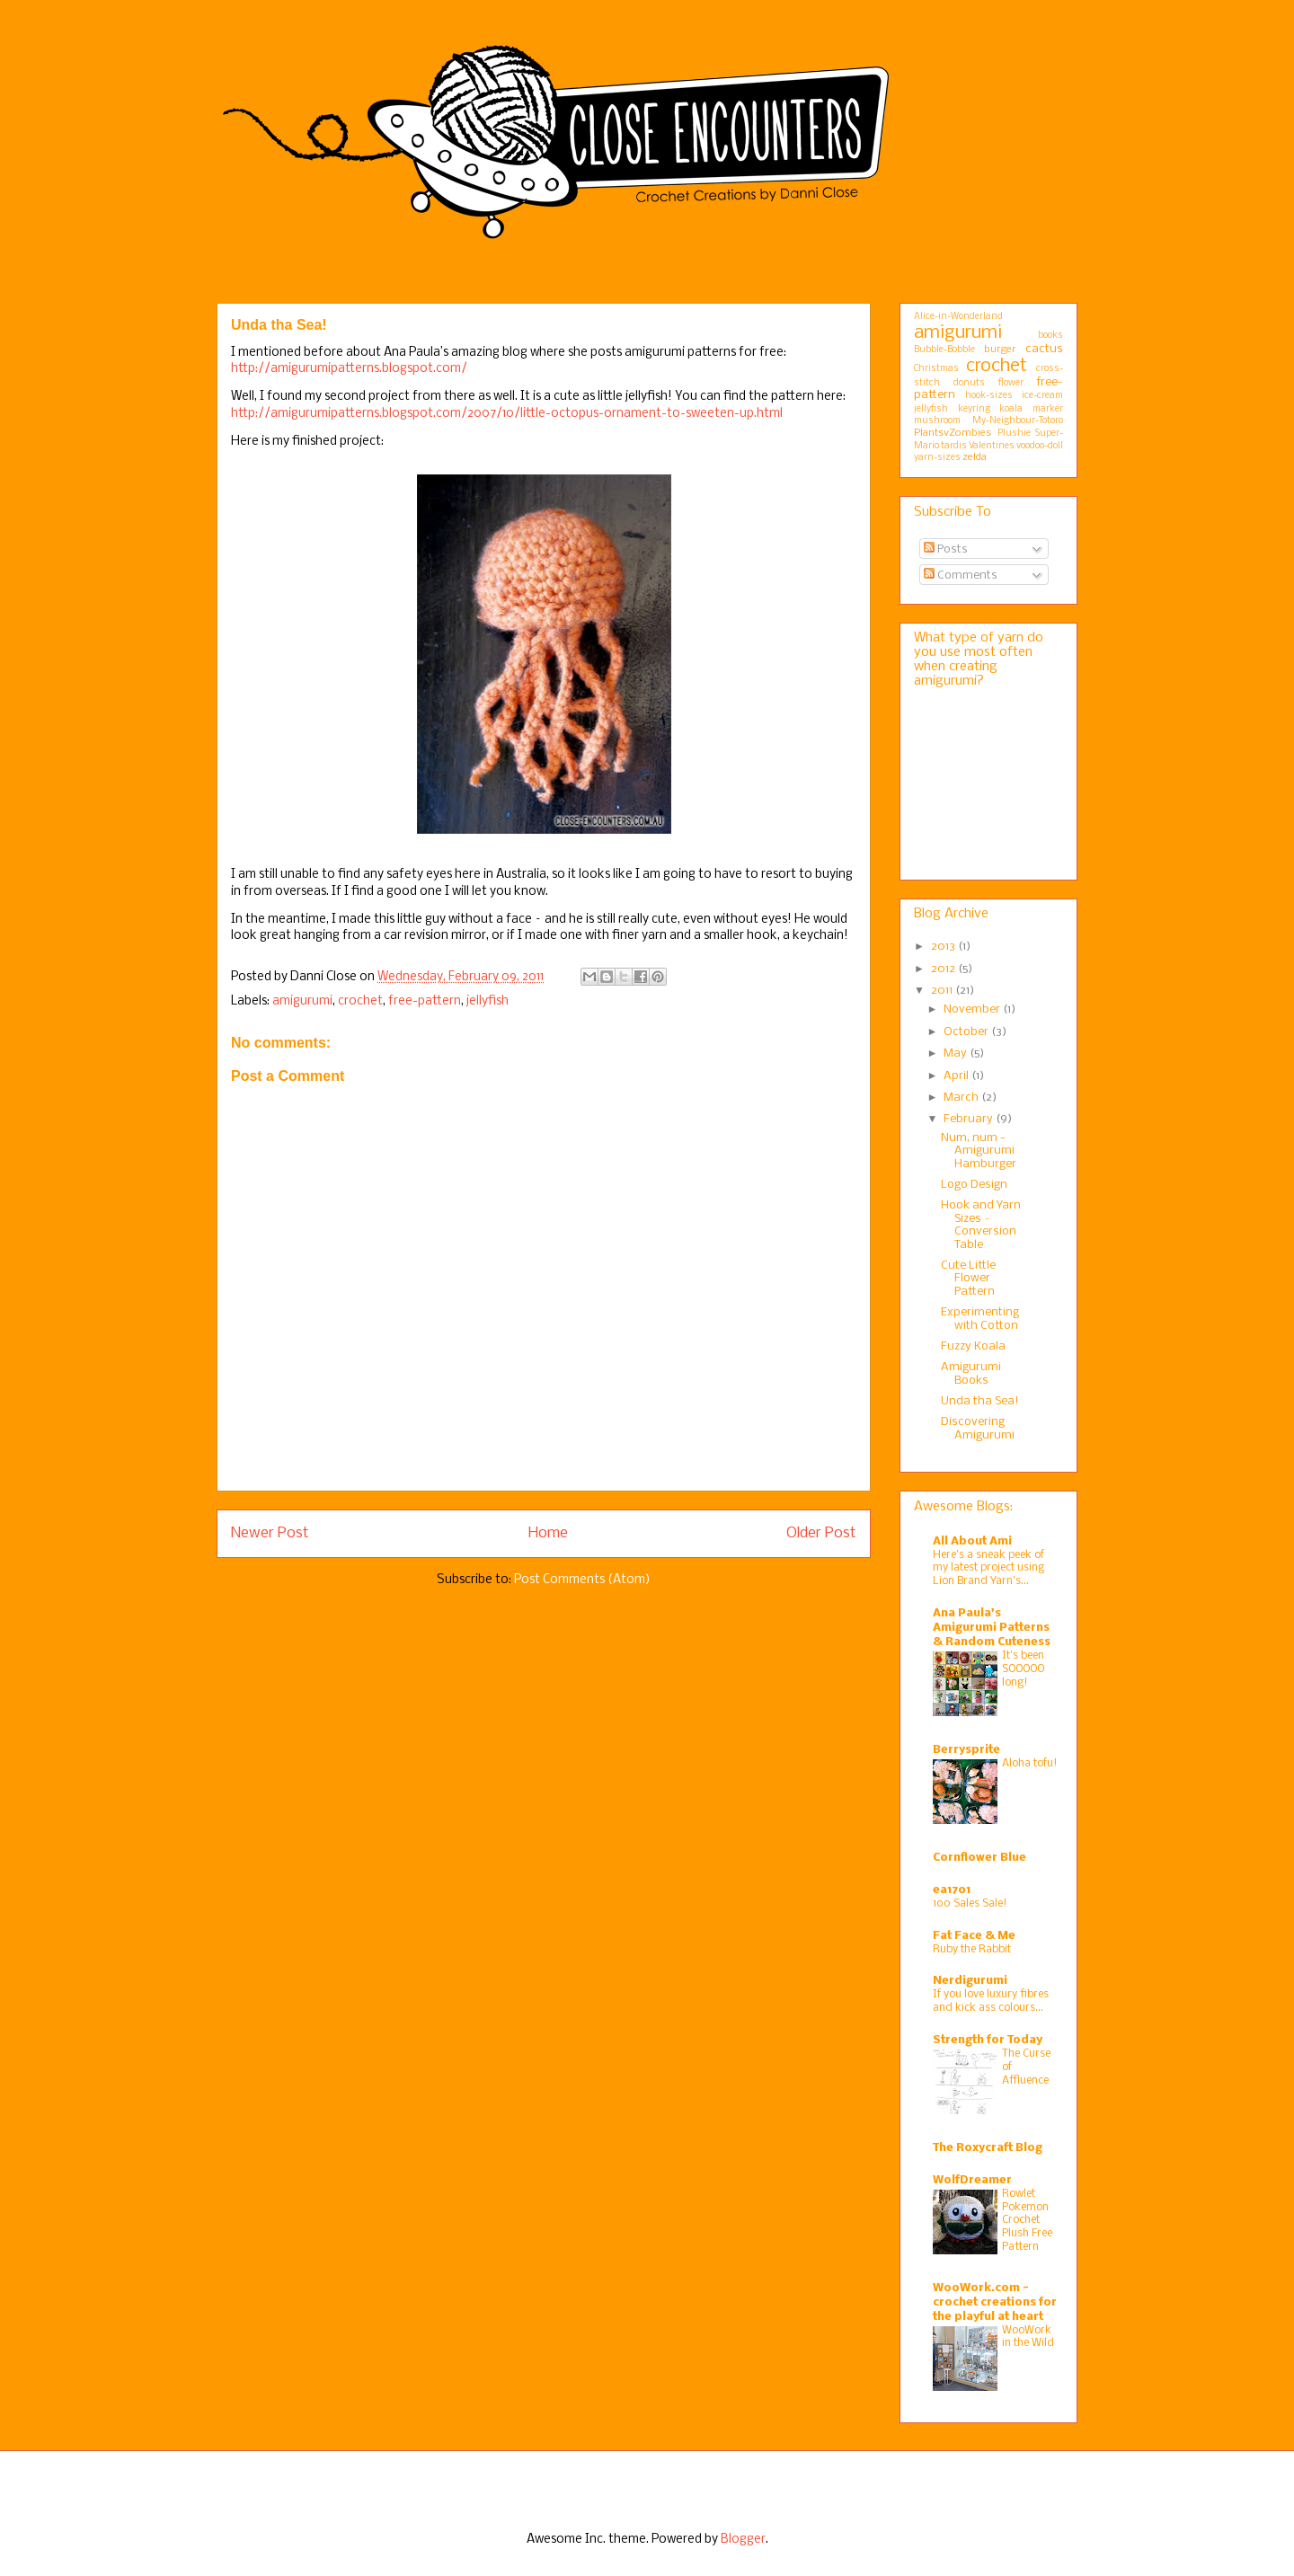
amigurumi (302, 1001)
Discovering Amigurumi (978, 1428)
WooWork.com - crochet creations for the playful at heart (995, 2302)
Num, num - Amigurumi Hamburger (978, 1151)
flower (1011, 383)
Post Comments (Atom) (582, 1580)
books (1050, 336)
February (970, 1119)
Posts (946, 549)
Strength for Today (987, 2040)
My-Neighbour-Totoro (1017, 421)
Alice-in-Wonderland (958, 317)
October (967, 1032)
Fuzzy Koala (973, 1346)
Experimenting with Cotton (980, 1318)
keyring (974, 409)
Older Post (821, 1533)
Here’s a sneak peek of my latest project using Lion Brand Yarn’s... (988, 1568)
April (957, 1076)
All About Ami (972, 1541)
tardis (954, 446)
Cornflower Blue (979, 1857)
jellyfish (487, 1001)
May (957, 1053)
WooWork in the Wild (1028, 2337)
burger (999, 349)
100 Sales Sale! (970, 1903)
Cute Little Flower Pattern (968, 1278)
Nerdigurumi (970, 1981)
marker (1048, 409)
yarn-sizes (937, 458)
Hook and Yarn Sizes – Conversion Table (981, 1224)
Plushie (1014, 433)
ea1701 (951, 1890)
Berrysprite (966, 1750)
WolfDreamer (972, 2180)
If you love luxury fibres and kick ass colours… (991, 2001)
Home (548, 1533)
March (962, 1097)
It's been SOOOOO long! (1023, 1669)
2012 (944, 969)
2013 (944, 946)
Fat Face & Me (974, 1936)
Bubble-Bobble (944, 350)
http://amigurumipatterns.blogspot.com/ (349, 369)
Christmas (936, 369)
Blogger (743, 2539)
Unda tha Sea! (980, 1401)
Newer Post (270, 1533)
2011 (943, 990)
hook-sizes (989, 396)
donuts (969, 383)
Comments (960, 575)
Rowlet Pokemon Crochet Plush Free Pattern (1027, 2220)
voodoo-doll (1039, 446)
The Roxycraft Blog (987, 2148)
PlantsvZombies (952, 433)
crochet (360, 1001)
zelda (974, 457)
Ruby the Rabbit (972, 1949)
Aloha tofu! (1030, 1763)
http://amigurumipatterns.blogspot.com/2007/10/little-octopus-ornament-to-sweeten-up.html (507, 413)
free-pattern (424, 1001)
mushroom (937, 421)
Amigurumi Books (971, 1373)
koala (1011, 409)
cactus (1044, 349)
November (973, 1009)
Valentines (992, 446)
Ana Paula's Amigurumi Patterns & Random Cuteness (991, 1627)
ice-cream (1042, 396)
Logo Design (974, 1185)
